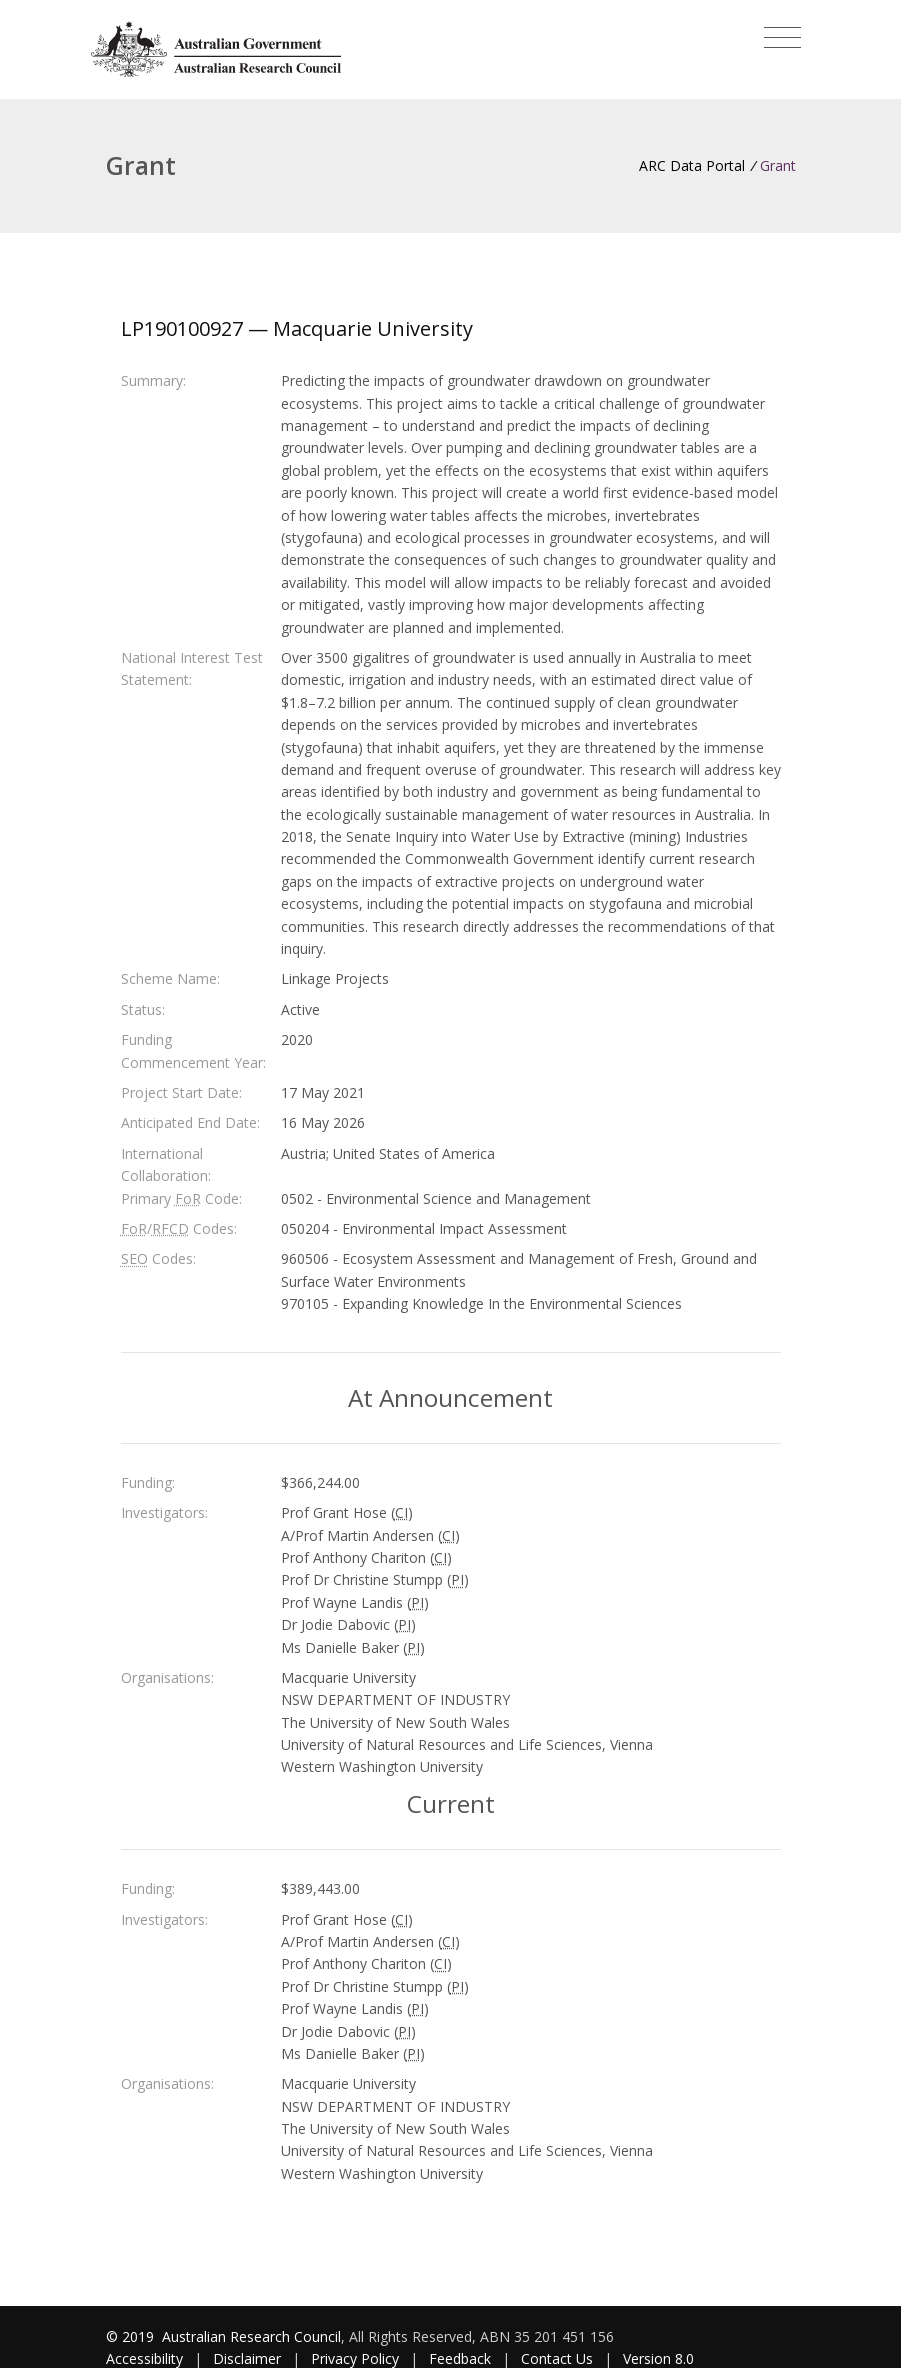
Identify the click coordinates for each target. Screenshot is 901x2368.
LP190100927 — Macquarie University (297, 328)
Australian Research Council (251, 2336)
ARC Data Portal (692, 165)
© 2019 (132, 2336)
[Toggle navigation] (782, 38)
